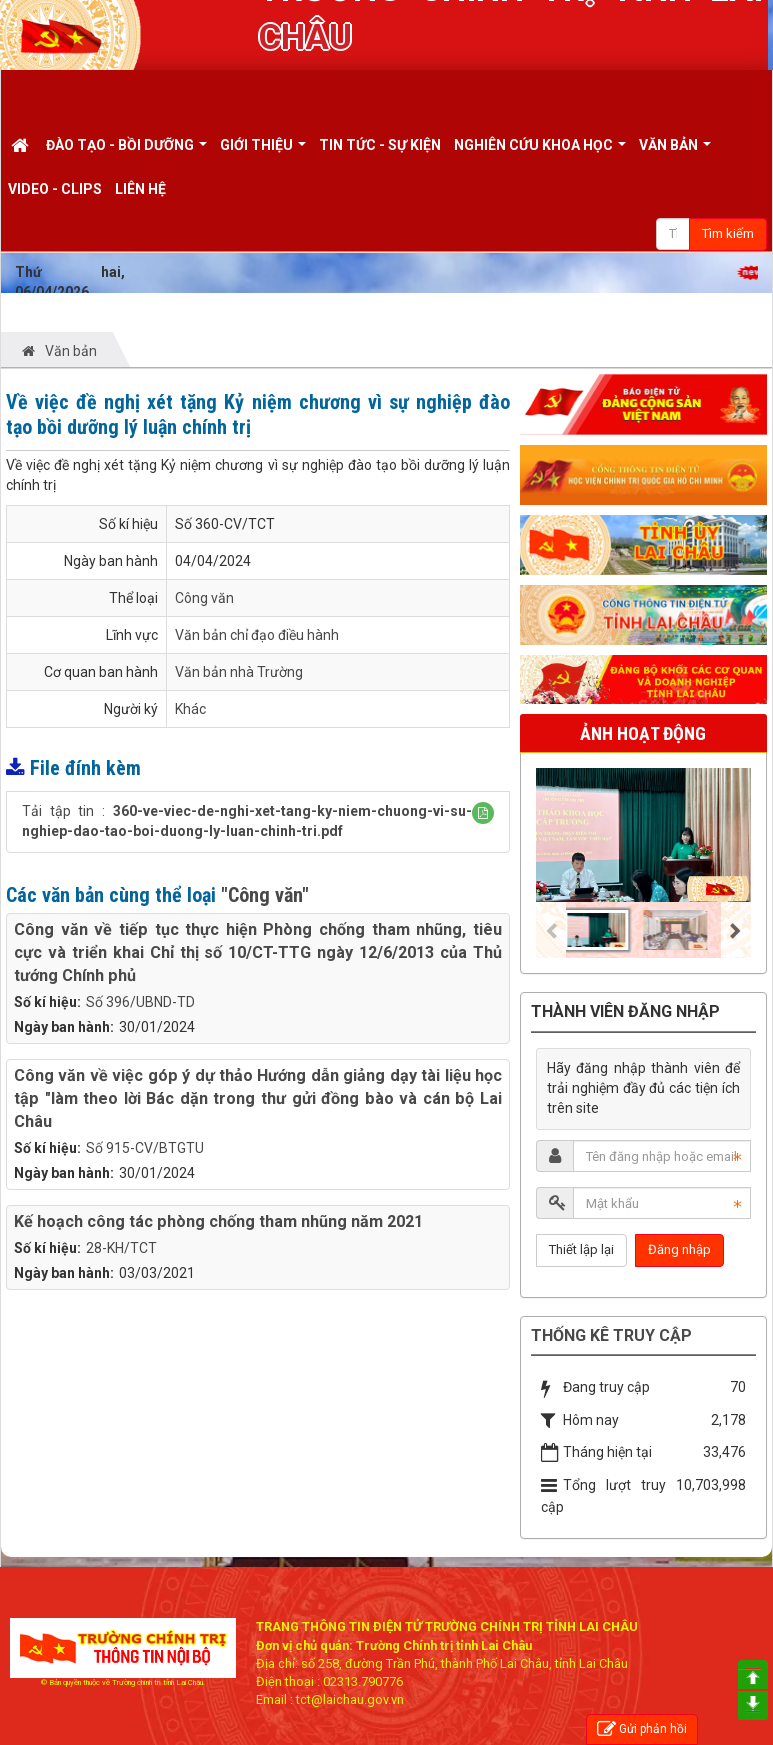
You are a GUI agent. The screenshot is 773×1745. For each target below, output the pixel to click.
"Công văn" (265, 895)
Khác (190, 709)
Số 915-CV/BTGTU (145, 1148)
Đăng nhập (679, 1249)
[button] (483, 813)
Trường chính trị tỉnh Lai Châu (157, 1682)
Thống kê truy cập (611, 1335)
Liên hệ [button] (140, 189)
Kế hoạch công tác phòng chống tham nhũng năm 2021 (218, 1221)
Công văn (204, 598)
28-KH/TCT (121, 1248)
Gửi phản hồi (642, 1729)
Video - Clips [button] (55, 189)
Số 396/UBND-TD (140, 1002)
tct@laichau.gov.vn (350, 1699)
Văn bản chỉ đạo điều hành (257, 635)
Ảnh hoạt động (643, 733)
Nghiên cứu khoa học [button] (540, 152)
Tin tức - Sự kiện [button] (380, 145)
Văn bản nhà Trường (239, 672)
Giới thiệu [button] (263, 152)
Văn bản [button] (675, 152)
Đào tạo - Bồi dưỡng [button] (126, 152)
